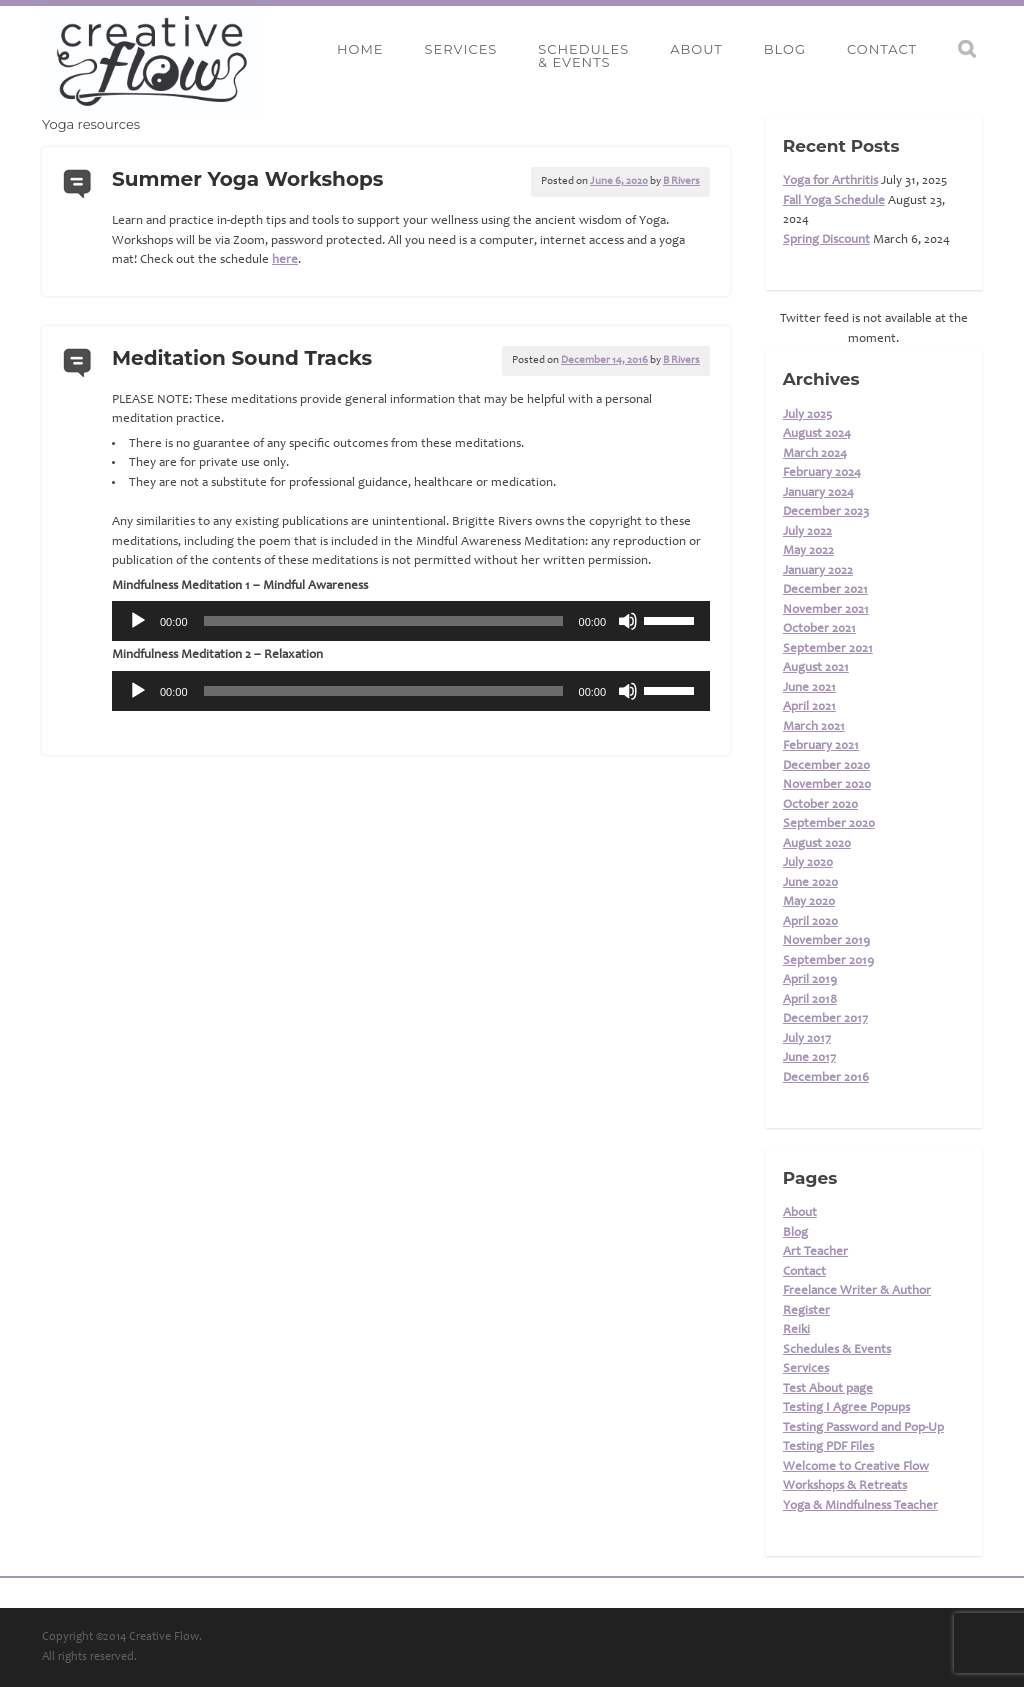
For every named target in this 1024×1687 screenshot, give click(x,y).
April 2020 (810, 922)
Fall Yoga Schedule (834, 201)
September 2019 (828, 961)
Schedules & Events (837, 1350)
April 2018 (810, 1000)
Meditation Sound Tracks (242, 358)
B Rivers (681, 181)
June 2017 (809, 1058)
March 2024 (815, 454)
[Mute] (628, 621)
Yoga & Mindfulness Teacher (860, 1506)
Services (461, 49)
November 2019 (826, 941)
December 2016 (826, 1078)
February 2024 (822, 473)
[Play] (138, 621)
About (696, 49)
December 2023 (826, 512)
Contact (882, 49)
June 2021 (809, 688)
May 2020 (809, 902)
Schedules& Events (583, 55)
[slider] (383, 621)
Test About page (828, 1389)
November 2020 (827, 785)
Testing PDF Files (828, 1447)
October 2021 (819, 629)
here (285, 260)
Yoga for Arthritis (830, 181)
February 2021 (821, 746)
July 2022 (807, 532)
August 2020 (817, 844)
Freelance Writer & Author (857, 1291)
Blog (785, 49)
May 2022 (808, 551)
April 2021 (809, 707)
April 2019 (810, 980)
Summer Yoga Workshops (247, 179)
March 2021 (814, 727)
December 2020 (826, 766)
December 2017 (825, 1019)
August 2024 (817, 434)
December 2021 (825, 590)
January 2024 (818, 493)
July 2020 (808, 863)
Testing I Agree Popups (846, 1408)
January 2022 (818, 571)
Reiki (796, 1330)
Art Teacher (815, 1252)
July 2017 (807, 1039)
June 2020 (810, 883)
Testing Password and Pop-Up (863, 1428)
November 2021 (826, 610)
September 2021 (828, 649)
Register (806, 1311)
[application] (411, 621)
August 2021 (816, 668)
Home (360, 49)
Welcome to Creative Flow (856, 1467)
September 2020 (829, 824)
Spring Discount (826, 240)
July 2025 (807, 415)
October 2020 (820, 805)
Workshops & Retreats (845, 1486)
